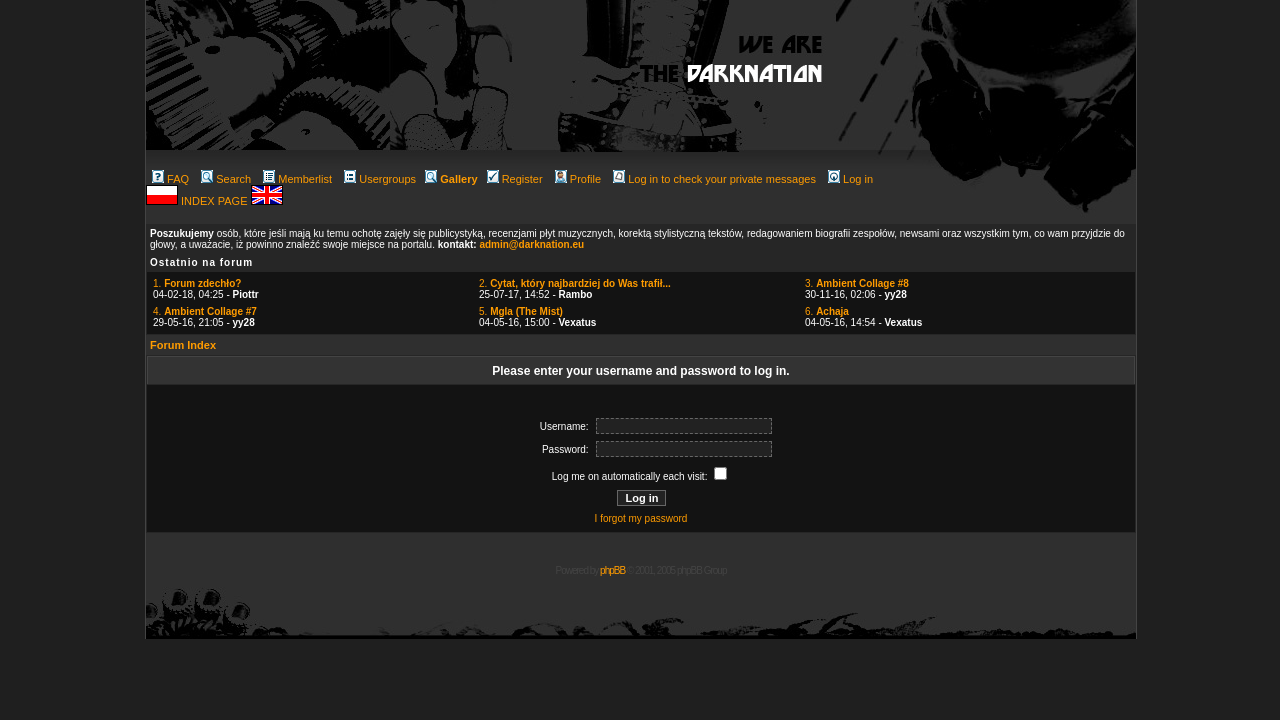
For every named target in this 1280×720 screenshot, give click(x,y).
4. (205, 311)
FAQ (170, 179)
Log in (850, 179)
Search (226, 179)
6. (827, 311)
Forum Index (183, 345)
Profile (578, 179)
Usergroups (380, 179)
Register (515, 179)
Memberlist (297, 179)
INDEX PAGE (215, 201)
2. (575, 283)
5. (521, 311)
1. (197, 283)
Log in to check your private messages (714, 179)
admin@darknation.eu (531, 244)
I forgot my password (641, 518)
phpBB (612, 570)
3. (857, 283)
